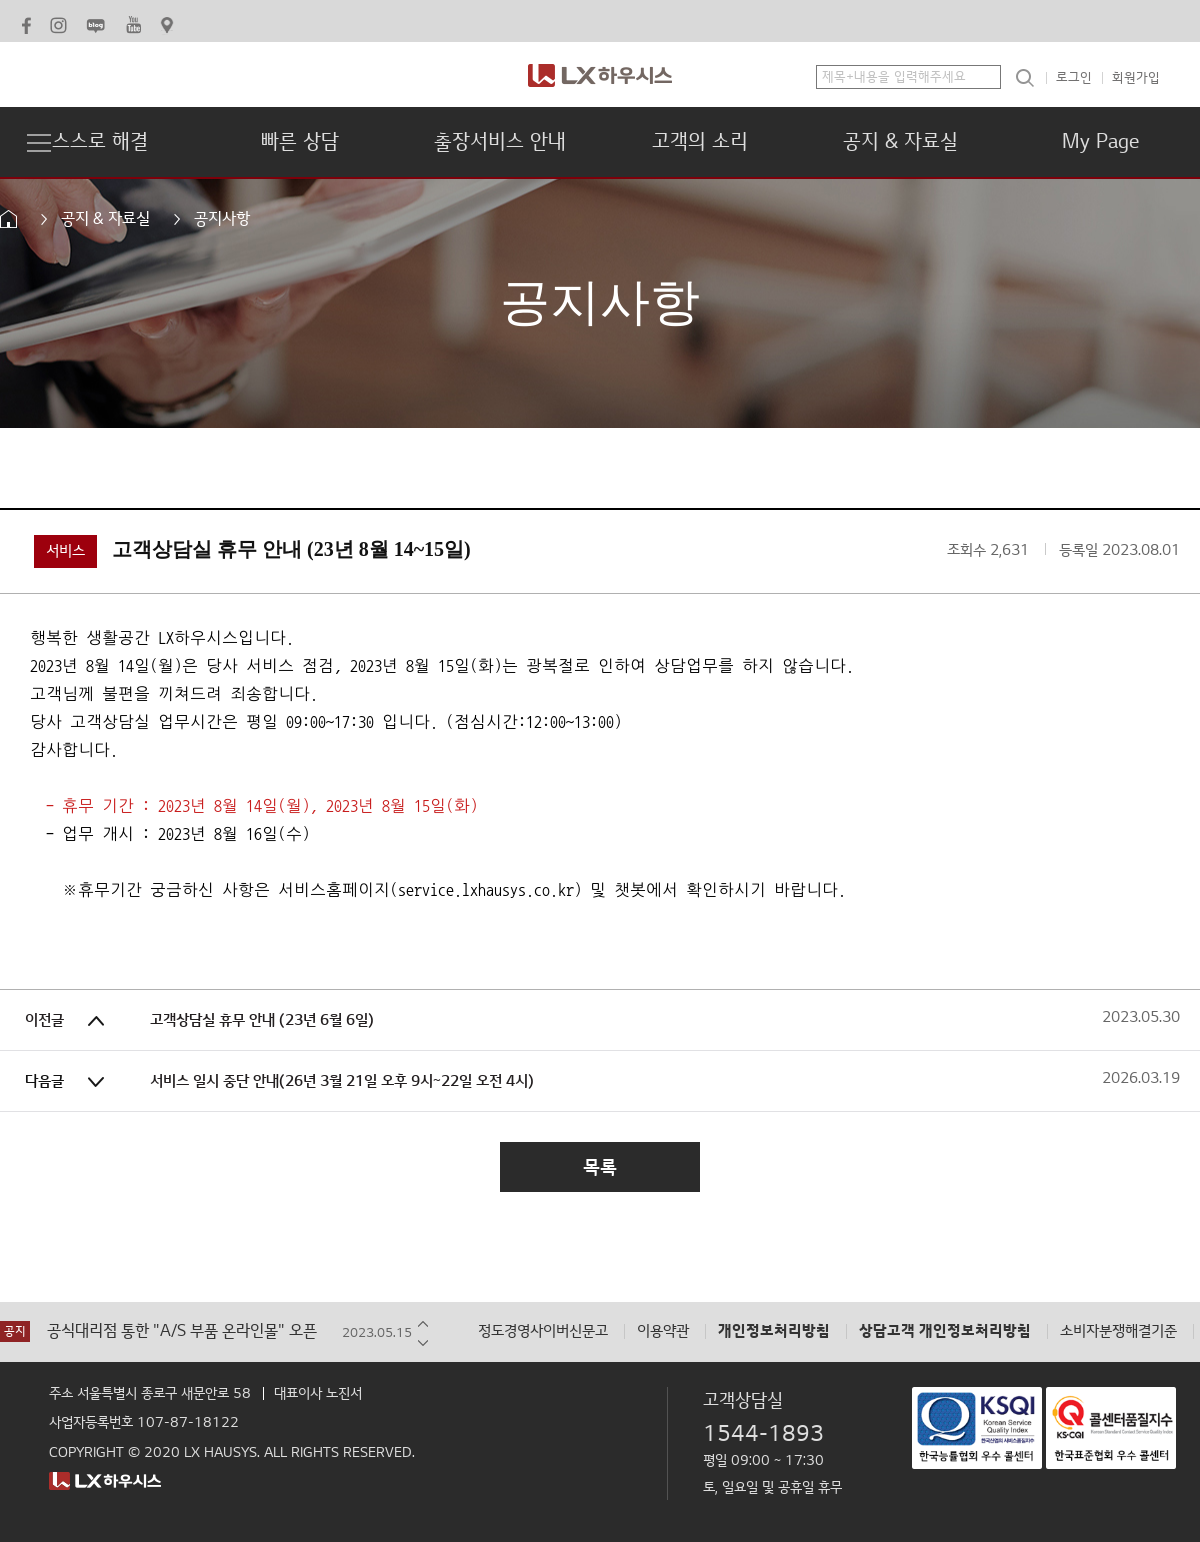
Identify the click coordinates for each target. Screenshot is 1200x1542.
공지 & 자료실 (900, 142)
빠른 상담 (300, 142)
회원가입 (1136, 78)
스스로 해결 (100, 142)
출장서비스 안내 (500, 142)
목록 (600, 1167)
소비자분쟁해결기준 (1118, 1331)
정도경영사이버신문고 (543, 1331)
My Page (1100, 142)
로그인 (1074, 78)
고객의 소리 (700, 142)
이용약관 (663, 1331)
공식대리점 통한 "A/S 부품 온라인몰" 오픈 (182, 1331)
